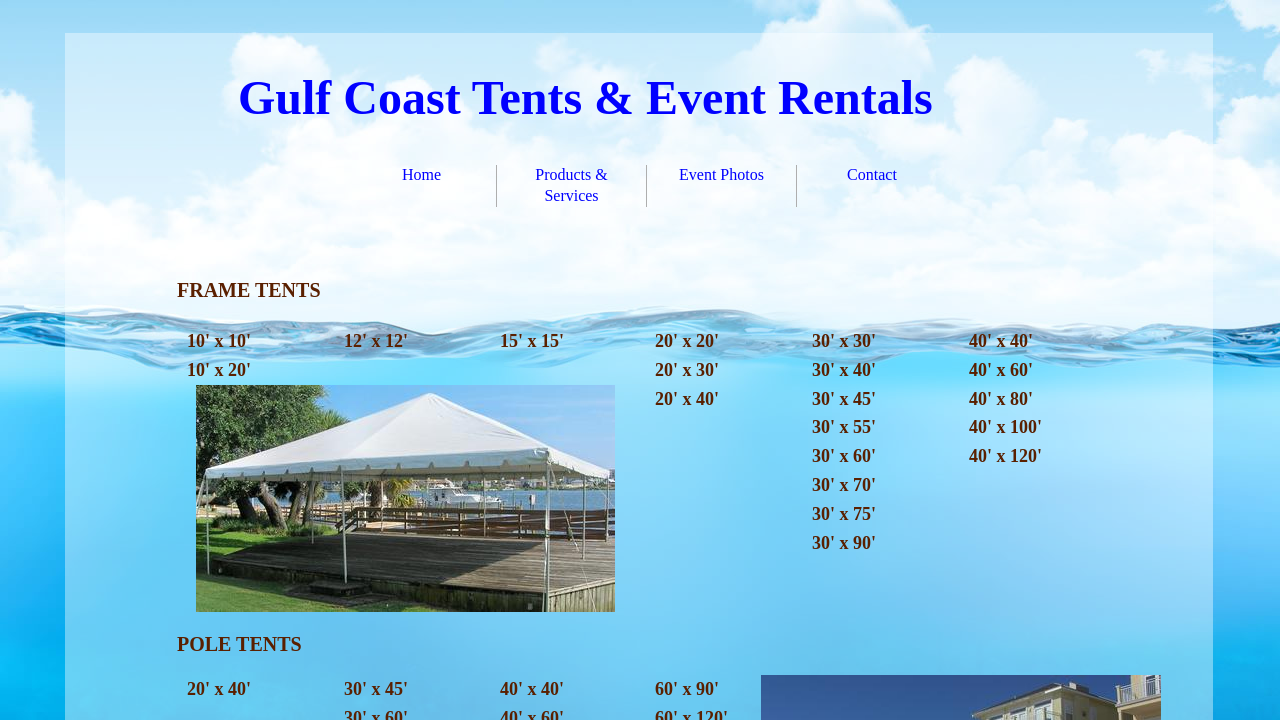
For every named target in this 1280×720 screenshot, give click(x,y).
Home (421, 174)
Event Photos (721, 174)
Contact (872, 174)
